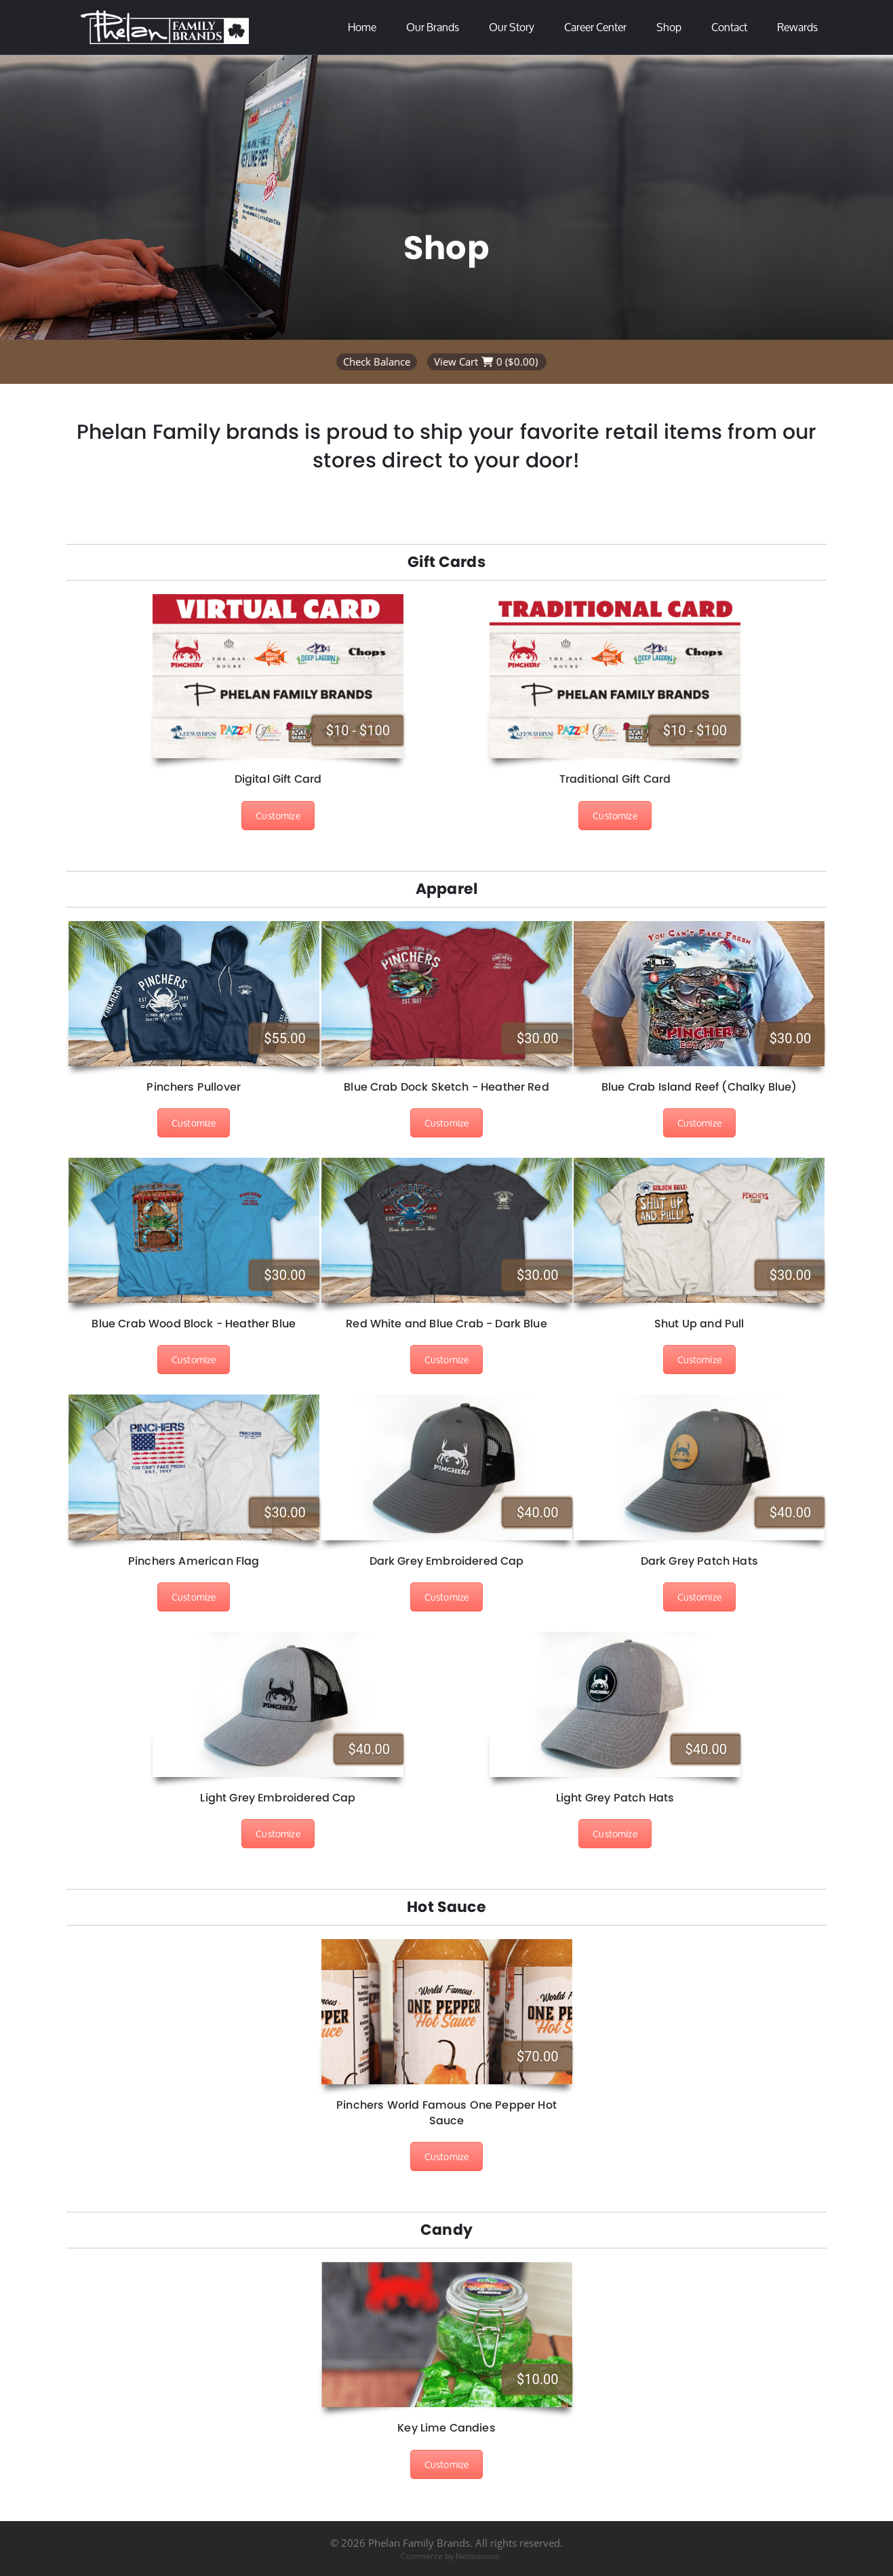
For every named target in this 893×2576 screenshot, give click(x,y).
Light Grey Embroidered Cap (277, 1798)
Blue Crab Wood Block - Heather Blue (194, 1323)
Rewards (797, 27)
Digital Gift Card (278, 779)
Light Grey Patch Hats (615, 1798)
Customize (278, 815)
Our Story (511, 27)
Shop (668, 27)
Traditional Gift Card (615, 779)
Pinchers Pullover (193, 1087)
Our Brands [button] (432, 27)
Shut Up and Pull (699, 1323)
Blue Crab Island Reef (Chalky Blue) (699, 1087)
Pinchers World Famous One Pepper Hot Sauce (446, 2112)
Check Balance (376, 361)
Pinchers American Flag (194, 1561)
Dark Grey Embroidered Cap (447, 1561)
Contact (729, 27)
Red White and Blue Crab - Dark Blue (446, 1323)
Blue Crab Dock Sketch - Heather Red (446, 1087)
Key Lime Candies (446, 2428)
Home (362, 27)
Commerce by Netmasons (450, 2556)
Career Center (595, 27)
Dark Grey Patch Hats (699, 1561)
